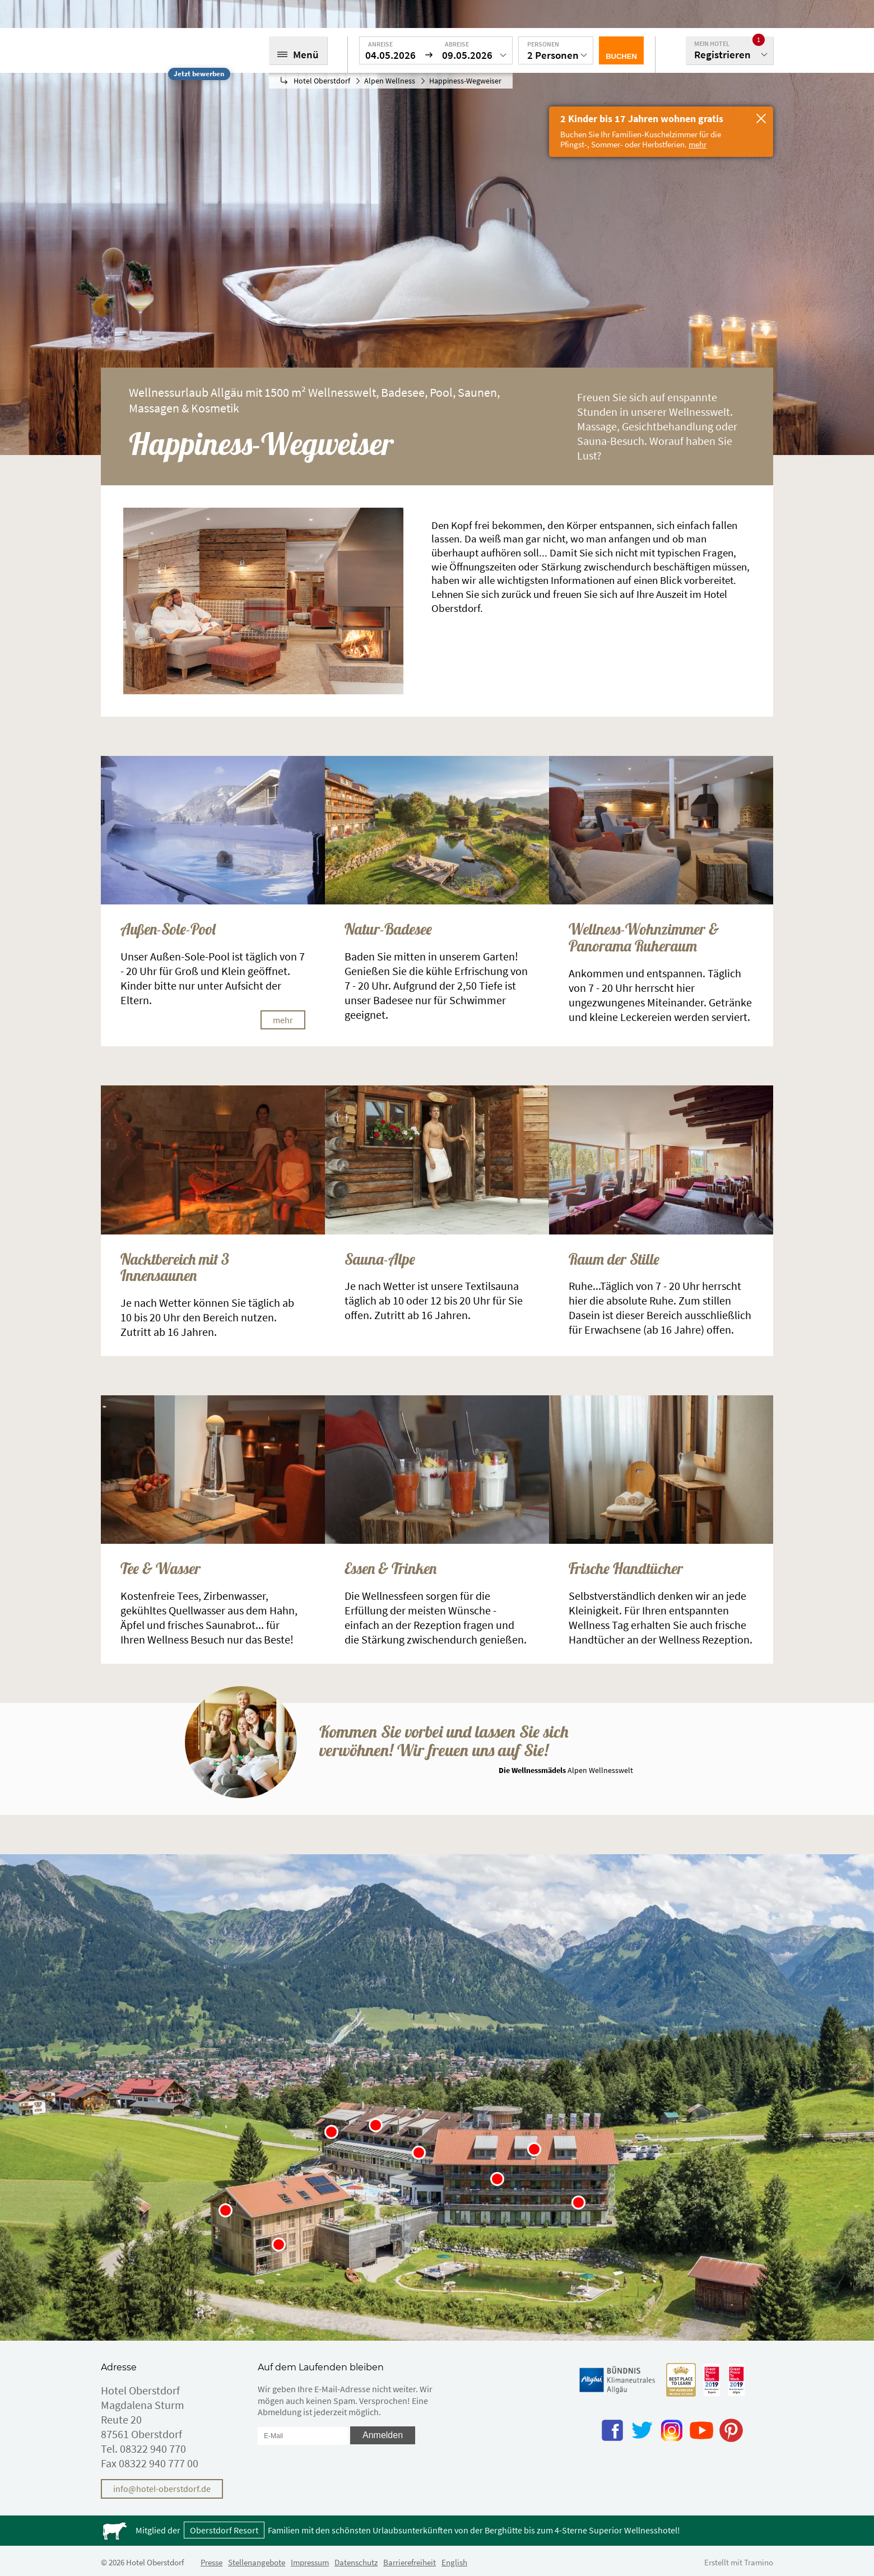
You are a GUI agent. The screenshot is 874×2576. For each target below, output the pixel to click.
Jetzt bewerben (199, 73)
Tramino (758, 2562)
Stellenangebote (256, 2562)
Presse (211, 2562)
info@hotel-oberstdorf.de (162, 2488)
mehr (283, 1019)
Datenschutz (356, 2562)
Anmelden (382, 2435)
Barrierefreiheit (409, 2562)
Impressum (310, 2562)
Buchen (621, 56)
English (454, 2562)
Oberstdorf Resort (224, 2530)
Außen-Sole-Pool (168, 929)
